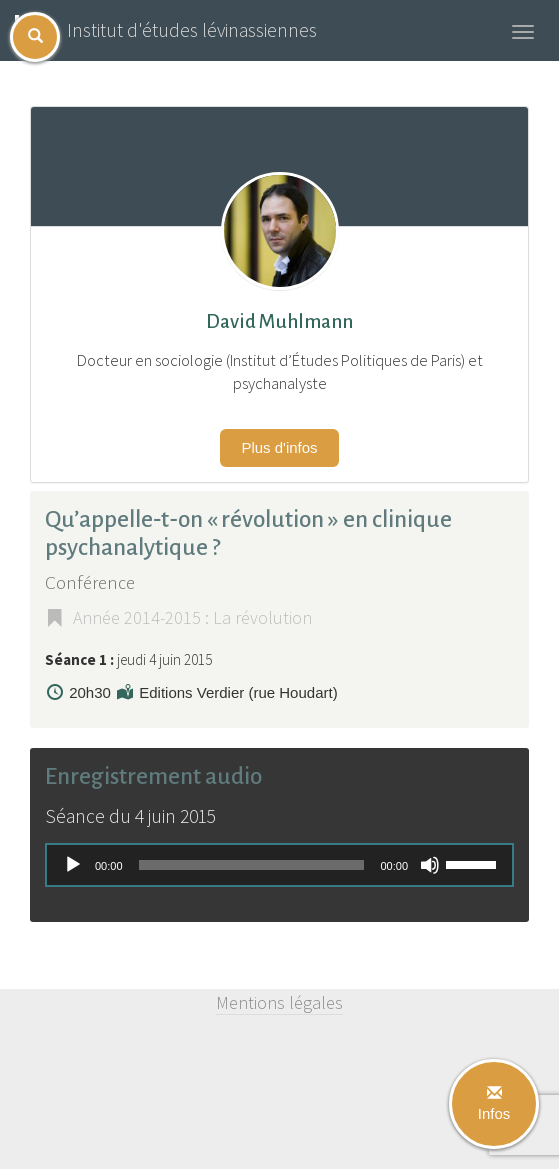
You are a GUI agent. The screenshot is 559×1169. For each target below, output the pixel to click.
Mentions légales (279, 1002)
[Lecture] (73, 865)
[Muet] (430, 865)
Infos (494, 1104)
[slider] (252, 865)
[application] (279, 865)
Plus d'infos (279, 447)
